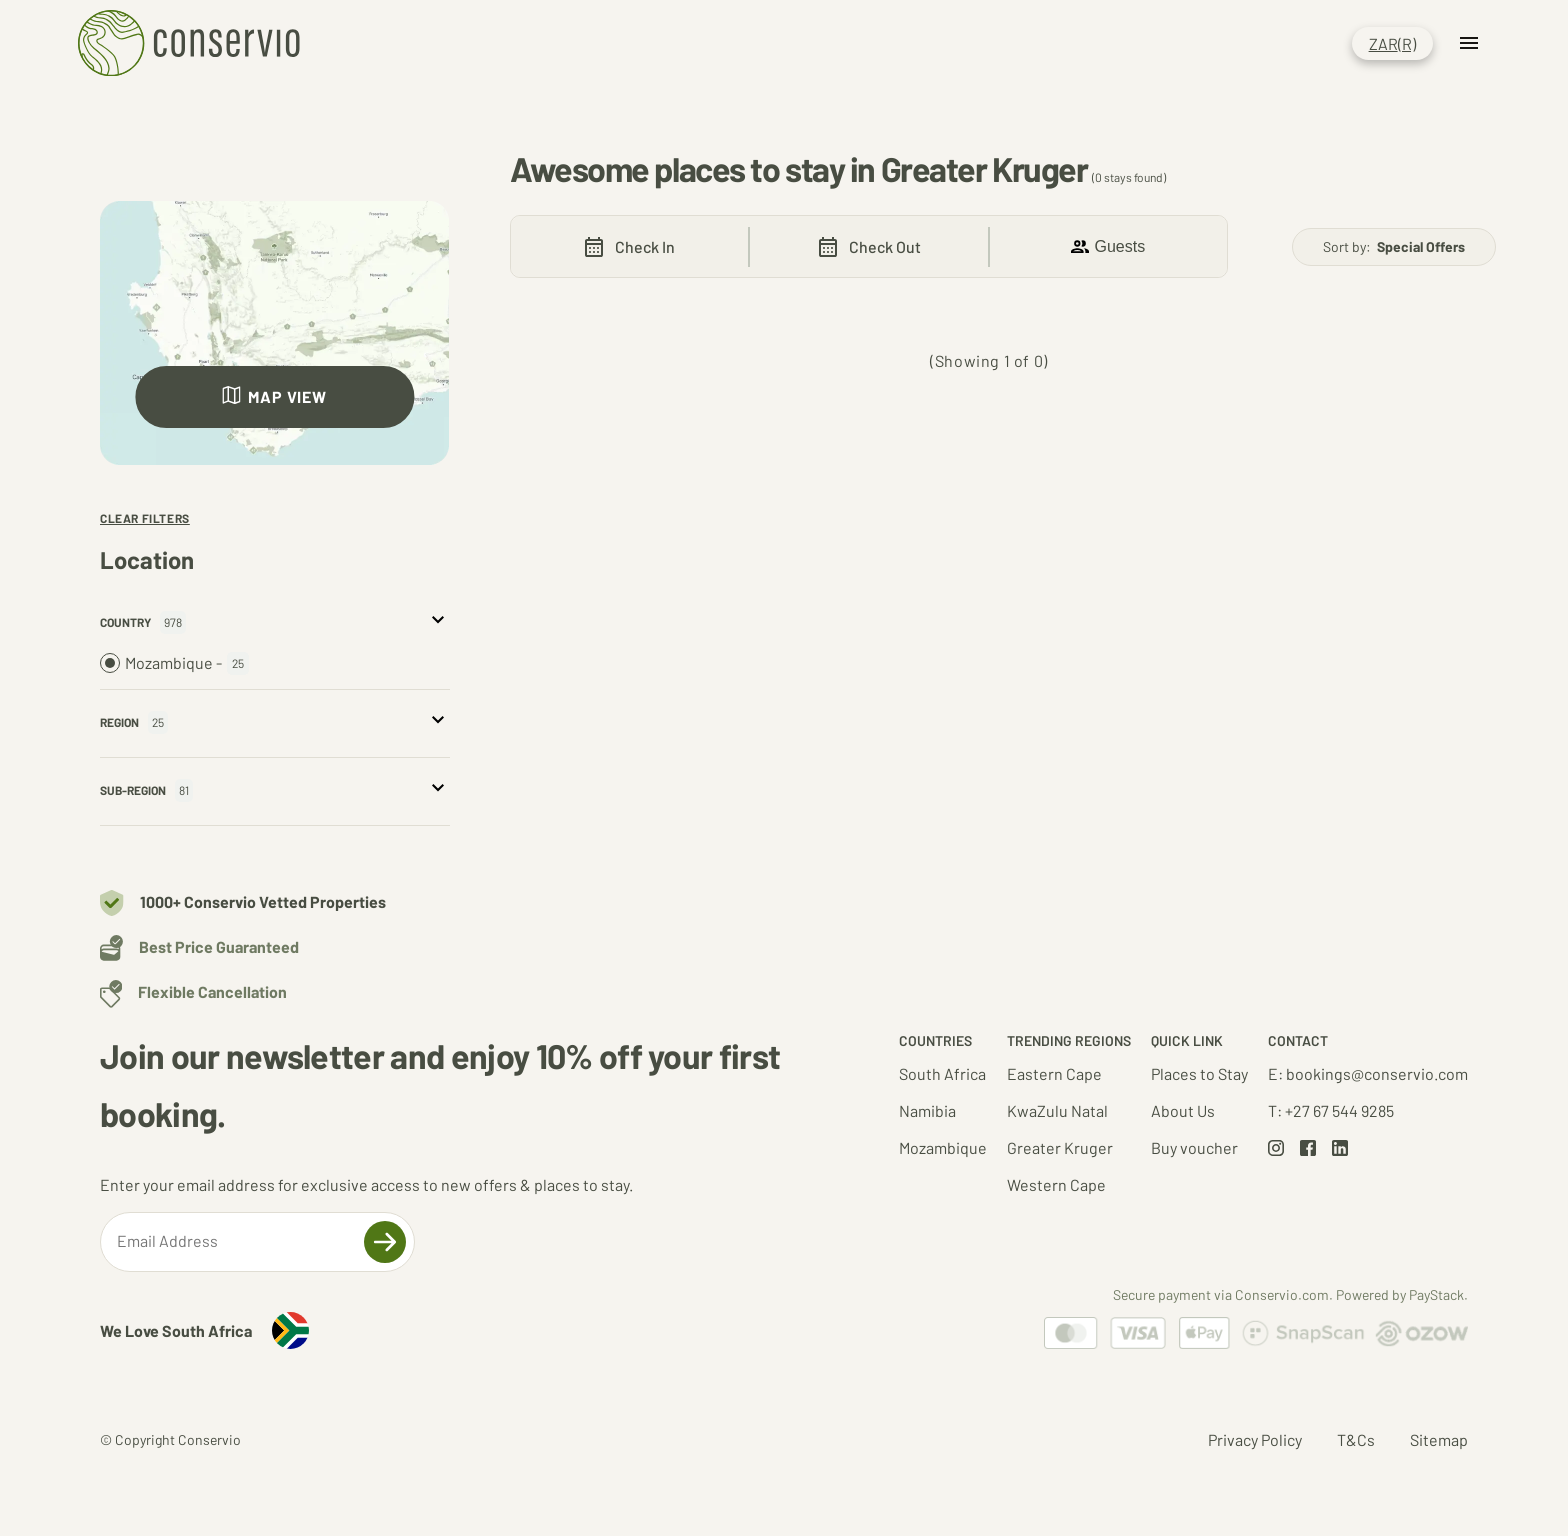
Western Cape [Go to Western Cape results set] (1056, 1184)
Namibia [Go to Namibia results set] (927, 1110)
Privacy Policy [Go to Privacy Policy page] (1255, 1439)
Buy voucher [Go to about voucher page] (1194, 1147)
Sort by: (1394, 246)
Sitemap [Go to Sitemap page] (1439, 1439)
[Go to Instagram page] (1276, 1149)
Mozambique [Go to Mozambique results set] (943, 1147)
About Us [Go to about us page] (1183, 1110)
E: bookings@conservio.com (1368, 1073)
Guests (1108, 246)
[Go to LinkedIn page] (1340, 1149)
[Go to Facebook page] (1308, 1149)
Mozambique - (174, 663)
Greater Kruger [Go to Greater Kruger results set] (1060, 1147)
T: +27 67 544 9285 (1331, 1110)
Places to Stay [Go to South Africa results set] (1199, 1073)
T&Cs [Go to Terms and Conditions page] (1356, 1439)
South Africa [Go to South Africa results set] (942, 1073)
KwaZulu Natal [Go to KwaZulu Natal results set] (1057, 1110)
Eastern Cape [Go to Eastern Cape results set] (1054, 1073)
